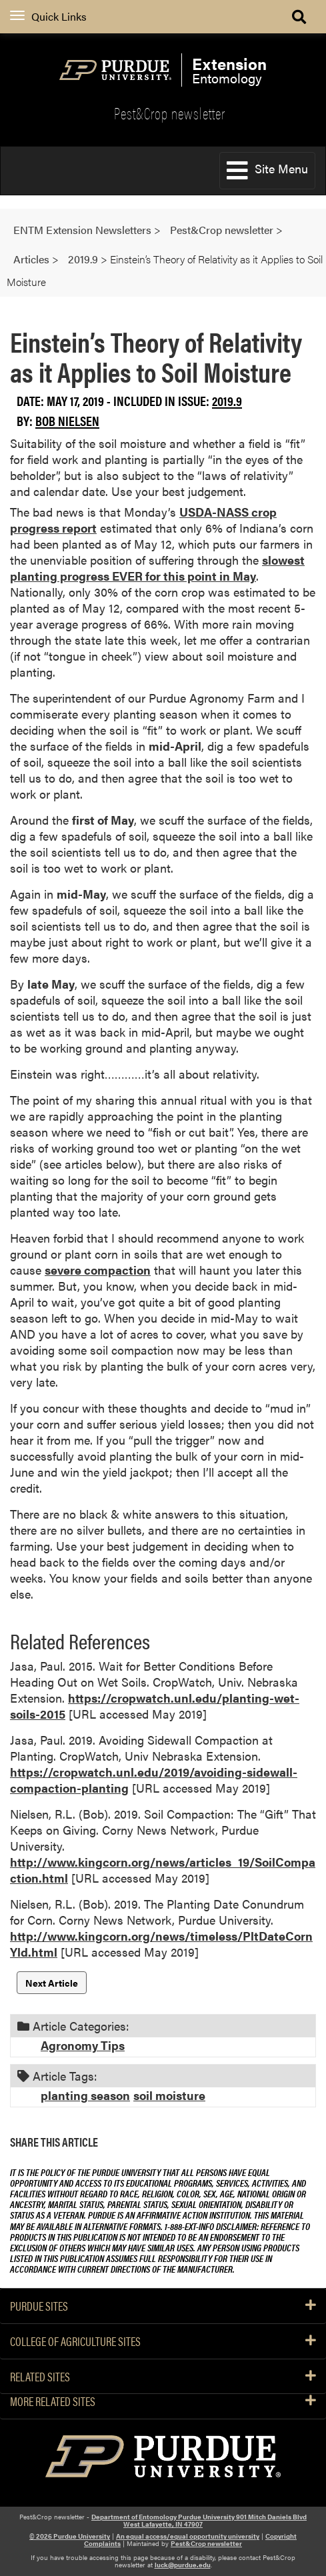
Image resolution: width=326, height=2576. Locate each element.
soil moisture (169, 2095)
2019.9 (227, 400)
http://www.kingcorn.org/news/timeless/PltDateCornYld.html (161, 1943)
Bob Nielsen (67, 420)
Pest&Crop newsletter (169, 113)
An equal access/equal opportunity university (187, 2536)
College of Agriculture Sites (163, 2341)
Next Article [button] (51, 1982)
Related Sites (163, 2376)
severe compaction (98, 1269)
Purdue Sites (163, 2306)
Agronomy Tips (83, 2045)
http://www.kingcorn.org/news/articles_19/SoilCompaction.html (162, 1869)
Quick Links (48, 16)
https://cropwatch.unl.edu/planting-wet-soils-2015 (154, 1705)
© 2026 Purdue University (69, 2536)
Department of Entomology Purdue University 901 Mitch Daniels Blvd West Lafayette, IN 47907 (199, 2520)
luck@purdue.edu (183, 2564)
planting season (85, 2095)
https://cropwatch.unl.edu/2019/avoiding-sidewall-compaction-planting (153, 1779)
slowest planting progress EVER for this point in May (157, 567)
